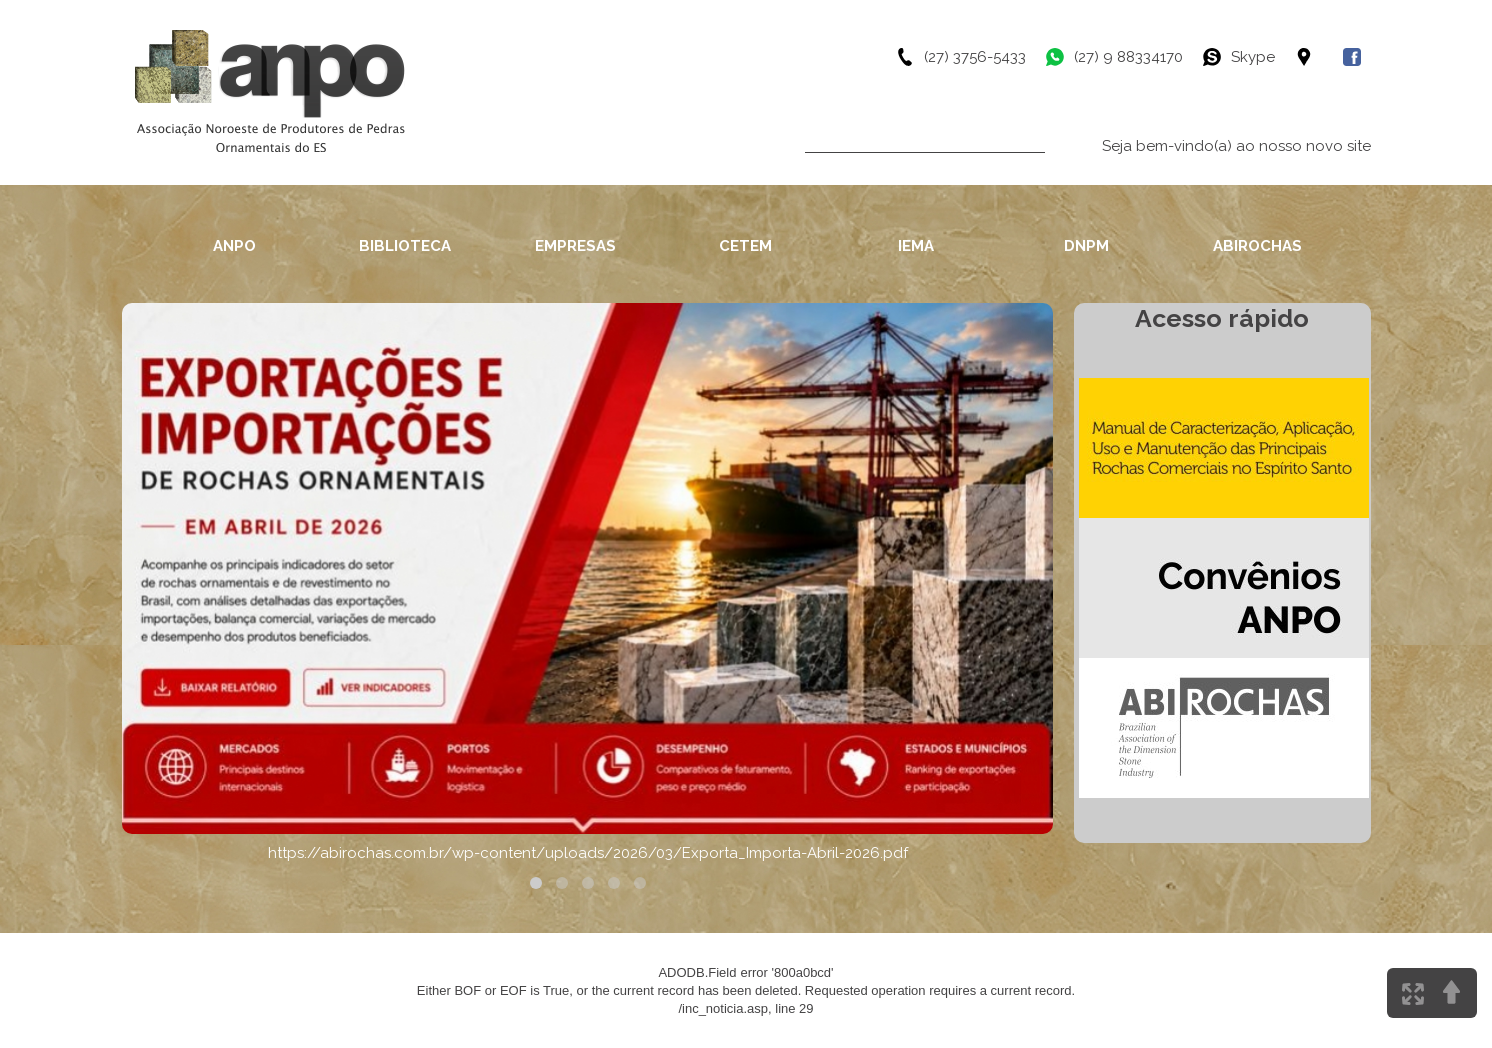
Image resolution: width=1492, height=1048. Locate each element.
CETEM (745, 246)
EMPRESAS (575, 246)
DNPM (1086, 246)
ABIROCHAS (1257, 246)
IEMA (916, 246)
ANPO (234, 246)
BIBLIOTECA (405, 246)
